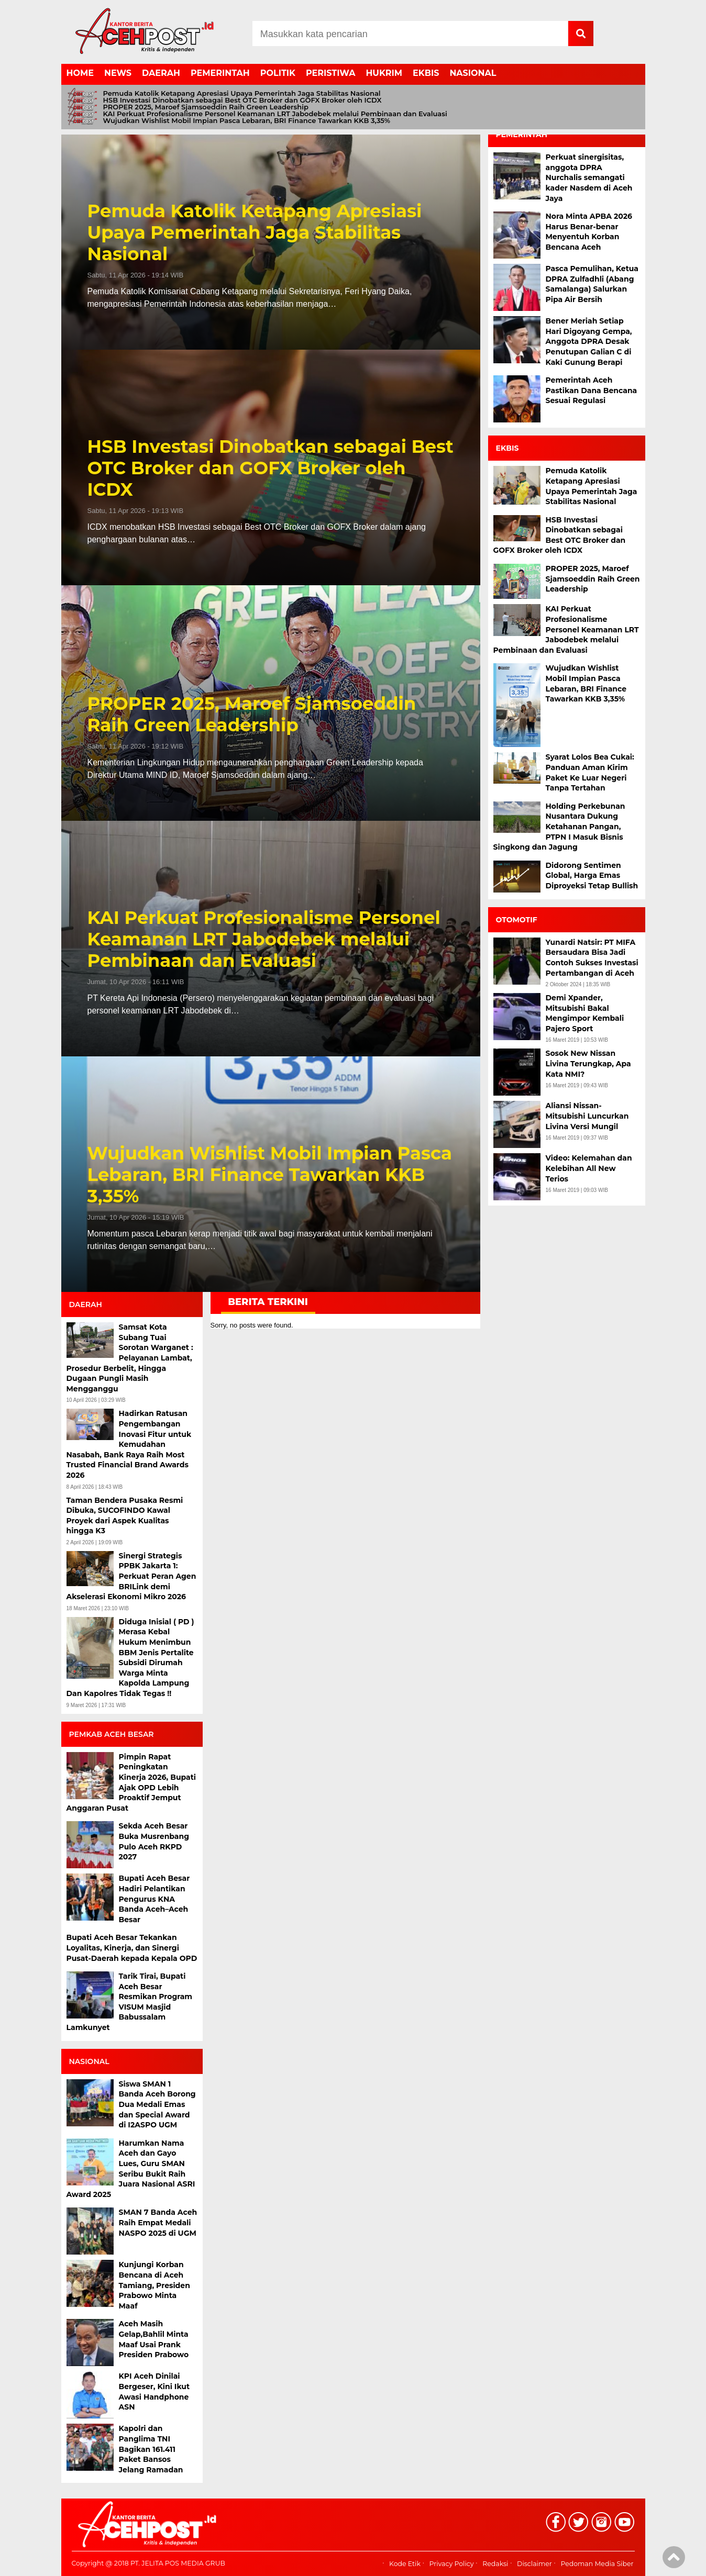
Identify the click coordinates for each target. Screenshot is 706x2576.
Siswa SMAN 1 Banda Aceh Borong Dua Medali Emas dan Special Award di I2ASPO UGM (157, 2104)
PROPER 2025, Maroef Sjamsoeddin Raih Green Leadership (205, 107)
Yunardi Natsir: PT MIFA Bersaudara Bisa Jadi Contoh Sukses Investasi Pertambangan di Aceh (592, 958)
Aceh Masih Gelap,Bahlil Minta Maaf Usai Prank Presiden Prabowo (154, 2339)
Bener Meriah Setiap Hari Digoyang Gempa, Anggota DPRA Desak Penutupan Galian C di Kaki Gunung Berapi (589, 341)
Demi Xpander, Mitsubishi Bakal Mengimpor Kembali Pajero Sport (585, 1013)
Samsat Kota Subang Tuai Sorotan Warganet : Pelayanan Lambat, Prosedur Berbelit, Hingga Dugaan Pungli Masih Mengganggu (130, 1357)
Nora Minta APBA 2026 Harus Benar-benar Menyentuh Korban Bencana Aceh (589, 231)
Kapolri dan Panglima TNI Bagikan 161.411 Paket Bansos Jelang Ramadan (151, 2449)
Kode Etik (405, 2564)
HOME (80, 73)
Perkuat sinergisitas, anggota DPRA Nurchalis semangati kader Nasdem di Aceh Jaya (589, 177)
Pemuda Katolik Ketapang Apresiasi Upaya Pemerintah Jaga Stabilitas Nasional (242, 93)
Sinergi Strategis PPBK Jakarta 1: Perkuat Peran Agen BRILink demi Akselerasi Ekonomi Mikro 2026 (131, 1576)
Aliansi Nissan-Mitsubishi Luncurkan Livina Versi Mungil (587, 1116)
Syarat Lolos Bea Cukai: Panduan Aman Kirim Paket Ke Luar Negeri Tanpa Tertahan (590, 772)
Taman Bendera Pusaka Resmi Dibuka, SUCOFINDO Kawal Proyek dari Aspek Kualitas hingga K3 (125, 1516)
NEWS (117, 73)
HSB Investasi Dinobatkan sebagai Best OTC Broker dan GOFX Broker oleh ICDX (242, 100)
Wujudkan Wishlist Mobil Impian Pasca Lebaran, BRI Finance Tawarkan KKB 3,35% (246, 120)
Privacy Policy (451, 2564)
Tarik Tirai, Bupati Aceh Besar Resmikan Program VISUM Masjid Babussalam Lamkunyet (130, 2001)
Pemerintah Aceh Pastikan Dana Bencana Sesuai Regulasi (591, 390)
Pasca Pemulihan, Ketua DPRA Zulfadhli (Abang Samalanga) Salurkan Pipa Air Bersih (592, 284)
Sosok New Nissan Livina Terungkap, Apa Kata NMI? (588, 1063)
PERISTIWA (331, 73)
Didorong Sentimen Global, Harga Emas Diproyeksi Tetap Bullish (592, 875)
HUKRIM (384, 73)
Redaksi (495, 2564)
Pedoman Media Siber (596, 2564)
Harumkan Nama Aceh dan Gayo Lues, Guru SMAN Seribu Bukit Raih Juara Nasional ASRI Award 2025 (131, 2168)
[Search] (410, 33)
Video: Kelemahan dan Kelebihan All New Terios (589, 1168)
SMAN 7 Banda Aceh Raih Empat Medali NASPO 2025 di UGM (158, 2222)
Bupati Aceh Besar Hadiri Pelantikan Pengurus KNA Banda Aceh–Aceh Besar (154, 1899)
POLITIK (277, 73)
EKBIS (426, 73)
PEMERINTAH (220, 73)
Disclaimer (534, 2564)
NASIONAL (472, 73)
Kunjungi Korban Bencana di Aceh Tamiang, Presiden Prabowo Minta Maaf (154, 2285)
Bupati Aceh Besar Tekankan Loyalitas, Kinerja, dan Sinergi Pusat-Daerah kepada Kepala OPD (132, 1947)
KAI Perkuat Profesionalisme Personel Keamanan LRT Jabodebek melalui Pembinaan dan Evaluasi (275, 113)
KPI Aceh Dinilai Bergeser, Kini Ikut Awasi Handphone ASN (154, 2391)
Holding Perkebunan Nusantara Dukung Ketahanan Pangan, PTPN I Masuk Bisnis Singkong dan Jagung (559, 826)
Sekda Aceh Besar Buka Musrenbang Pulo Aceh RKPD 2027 (154, 1841)
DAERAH (161, 73)
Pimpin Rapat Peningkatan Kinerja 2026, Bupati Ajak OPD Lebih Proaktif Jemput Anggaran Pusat (131, 1782)
